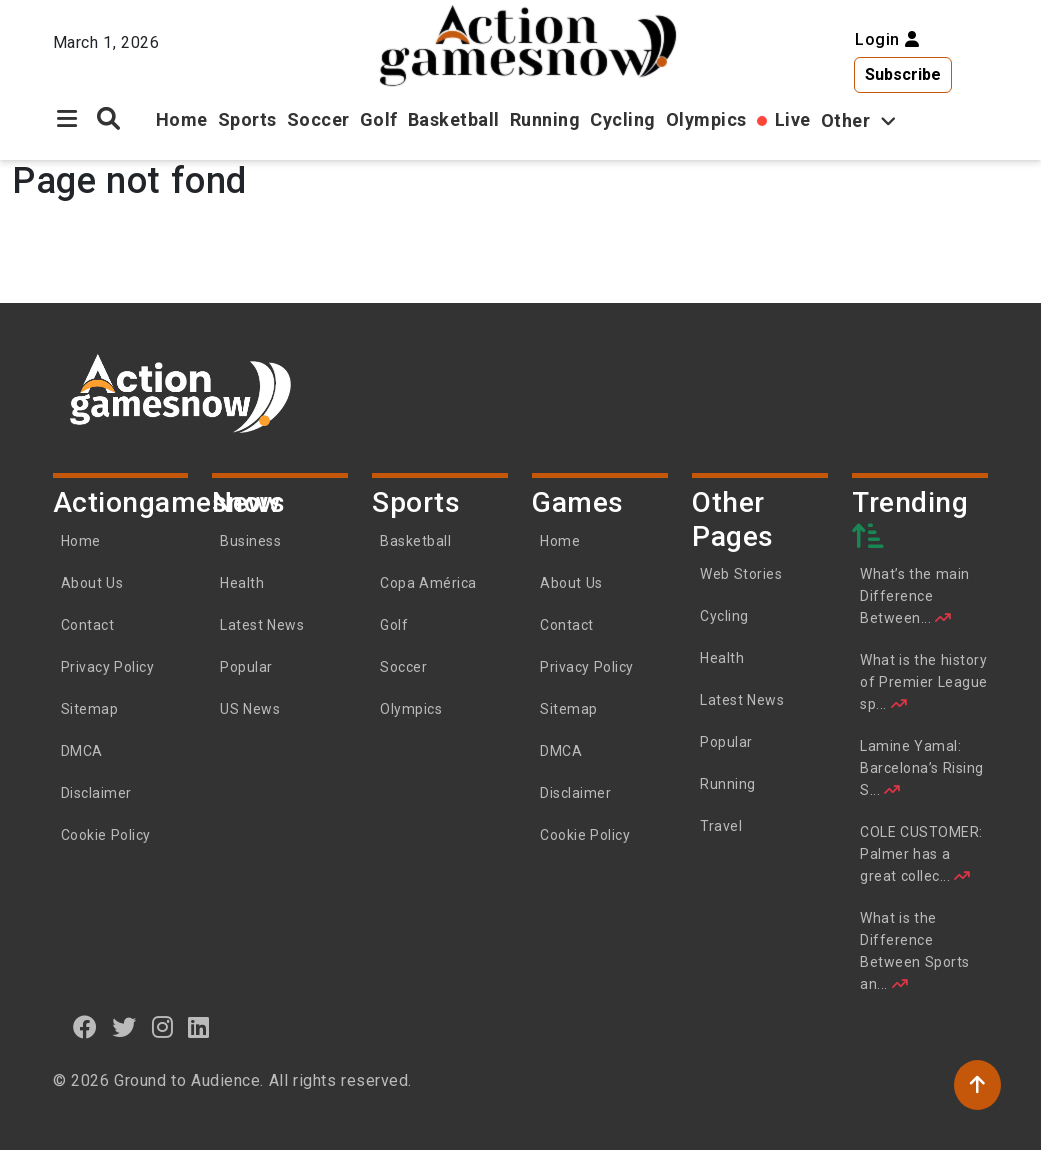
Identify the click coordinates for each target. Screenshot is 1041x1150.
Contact (88, 625)
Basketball (454, 119)
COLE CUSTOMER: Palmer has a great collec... (921, 854)
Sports (247, 119)
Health (242, 583)
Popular (246, 667)
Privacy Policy (108, 667)
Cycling (623, 119)
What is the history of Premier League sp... (924, 682)
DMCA (82, 751)
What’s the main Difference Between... (915, 596)
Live (793, 119)
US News (250, 709)
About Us (92, 583)
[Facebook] (85, 1027)
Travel (721, 826)
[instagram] (163, 1027)
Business (250, 541)
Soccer (318, 119)
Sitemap (90, 709)
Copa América (428, 583)
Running (545, 119)
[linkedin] (199, 1027)
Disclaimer (96, 793)
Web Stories (743, 574)
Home (182, 119)
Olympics (706, 119)
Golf (379, 119)
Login (887, 39)
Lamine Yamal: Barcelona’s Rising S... (922, 768)
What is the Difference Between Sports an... (915, 951)
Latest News (262, 625)
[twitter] (124, 1027)
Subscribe (903, 74)
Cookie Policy (106, 835)
